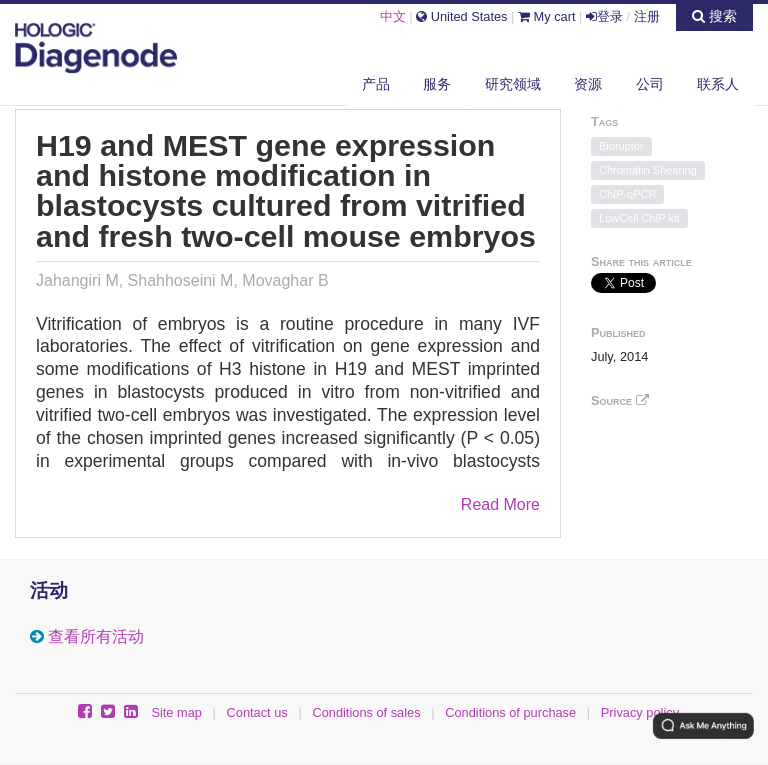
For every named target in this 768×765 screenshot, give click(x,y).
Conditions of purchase (510, 712)
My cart (547, 16)
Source (620, 400)
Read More (500, 504)
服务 (437, 84)
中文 (393, 16)
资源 (588, 84)
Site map (176, 712)
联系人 (718, 84)
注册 (647, 16)
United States (461, 16)
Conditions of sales (366, 712)
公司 (650, 84)
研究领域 (513, 84)
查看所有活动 (96, 636)
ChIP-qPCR (627, 194)
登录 (604, 16)
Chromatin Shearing (648, 170)
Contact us (257, 712)
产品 (376, 84)
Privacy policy (640, 712)
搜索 (714, 16)
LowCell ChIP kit (639, 218)
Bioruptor (621, 146)
